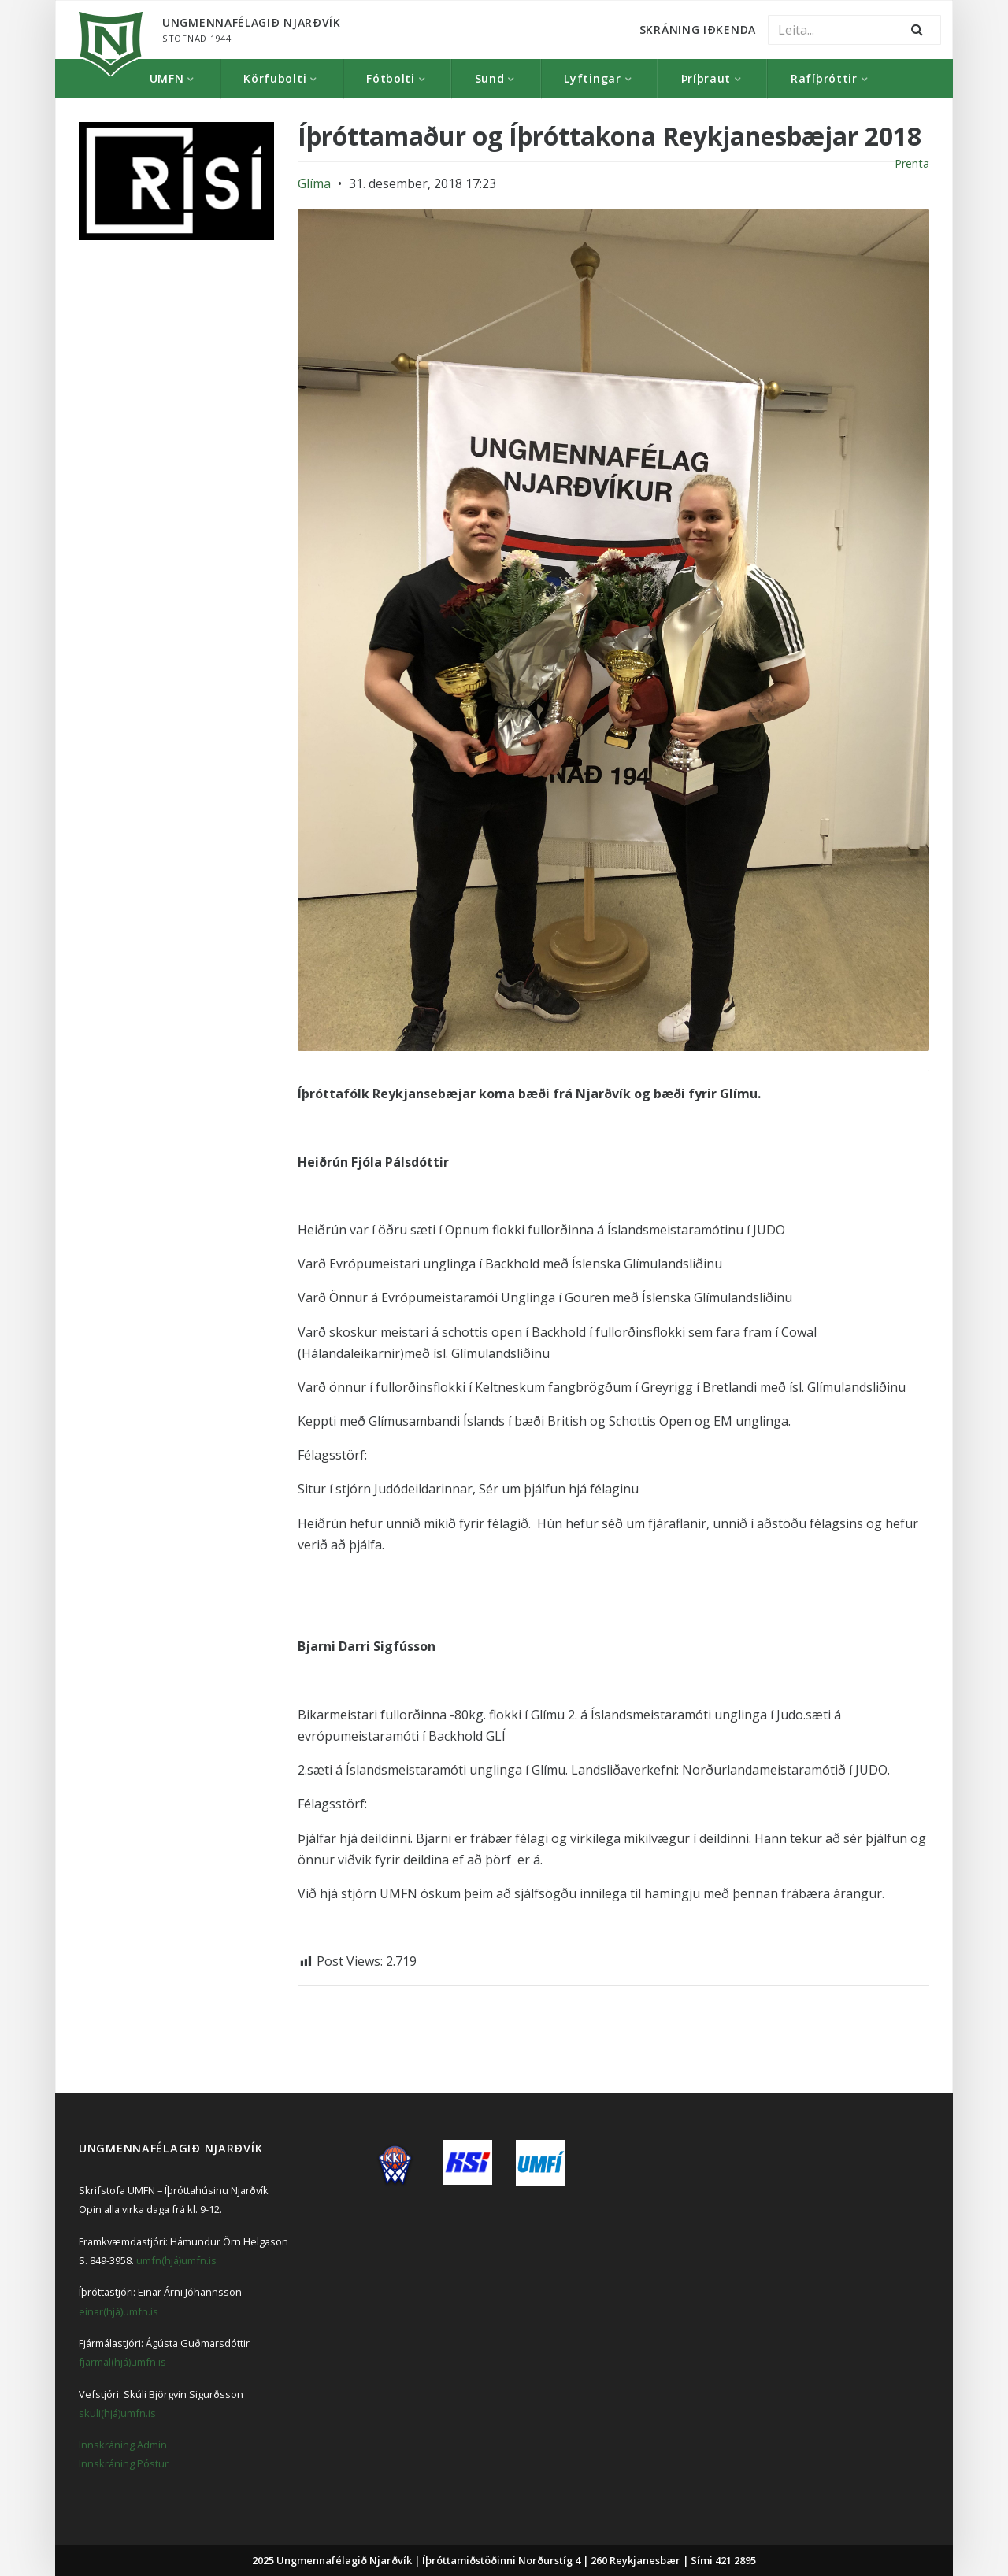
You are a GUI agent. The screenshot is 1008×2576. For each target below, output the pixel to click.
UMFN (167, 78)
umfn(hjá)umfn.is (176, 2260)
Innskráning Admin (123, 2444)
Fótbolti (390, 78)
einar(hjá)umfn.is (118, 2311)
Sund (490, 78)
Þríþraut (706, 78)
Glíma (314, 183)
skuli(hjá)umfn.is (117, 2413)
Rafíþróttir (824, 78)
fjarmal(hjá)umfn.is (122, 2362)
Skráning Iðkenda (697, 29)
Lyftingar (592, 78)
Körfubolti (274, 78)
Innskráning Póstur (124, 2463)
